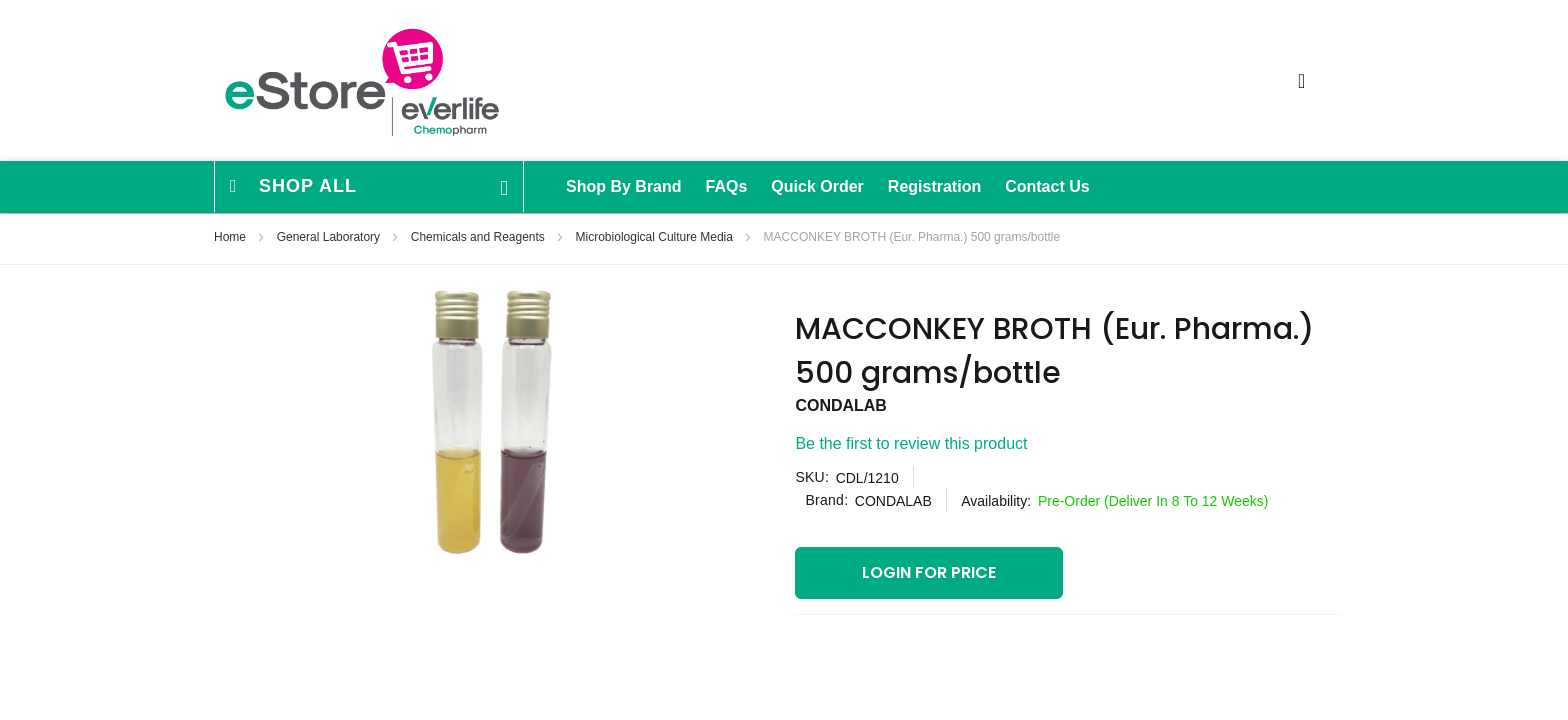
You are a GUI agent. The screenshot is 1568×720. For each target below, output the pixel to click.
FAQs (727, 186)
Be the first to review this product (911, 443)
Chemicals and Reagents (479, 237)
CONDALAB (841, 405)
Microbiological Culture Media (656, 237)
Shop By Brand (624, 186)
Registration (934, 186)
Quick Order (817, 186)
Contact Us (1047, 186)
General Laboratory (330, 237)
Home (231, 237)
